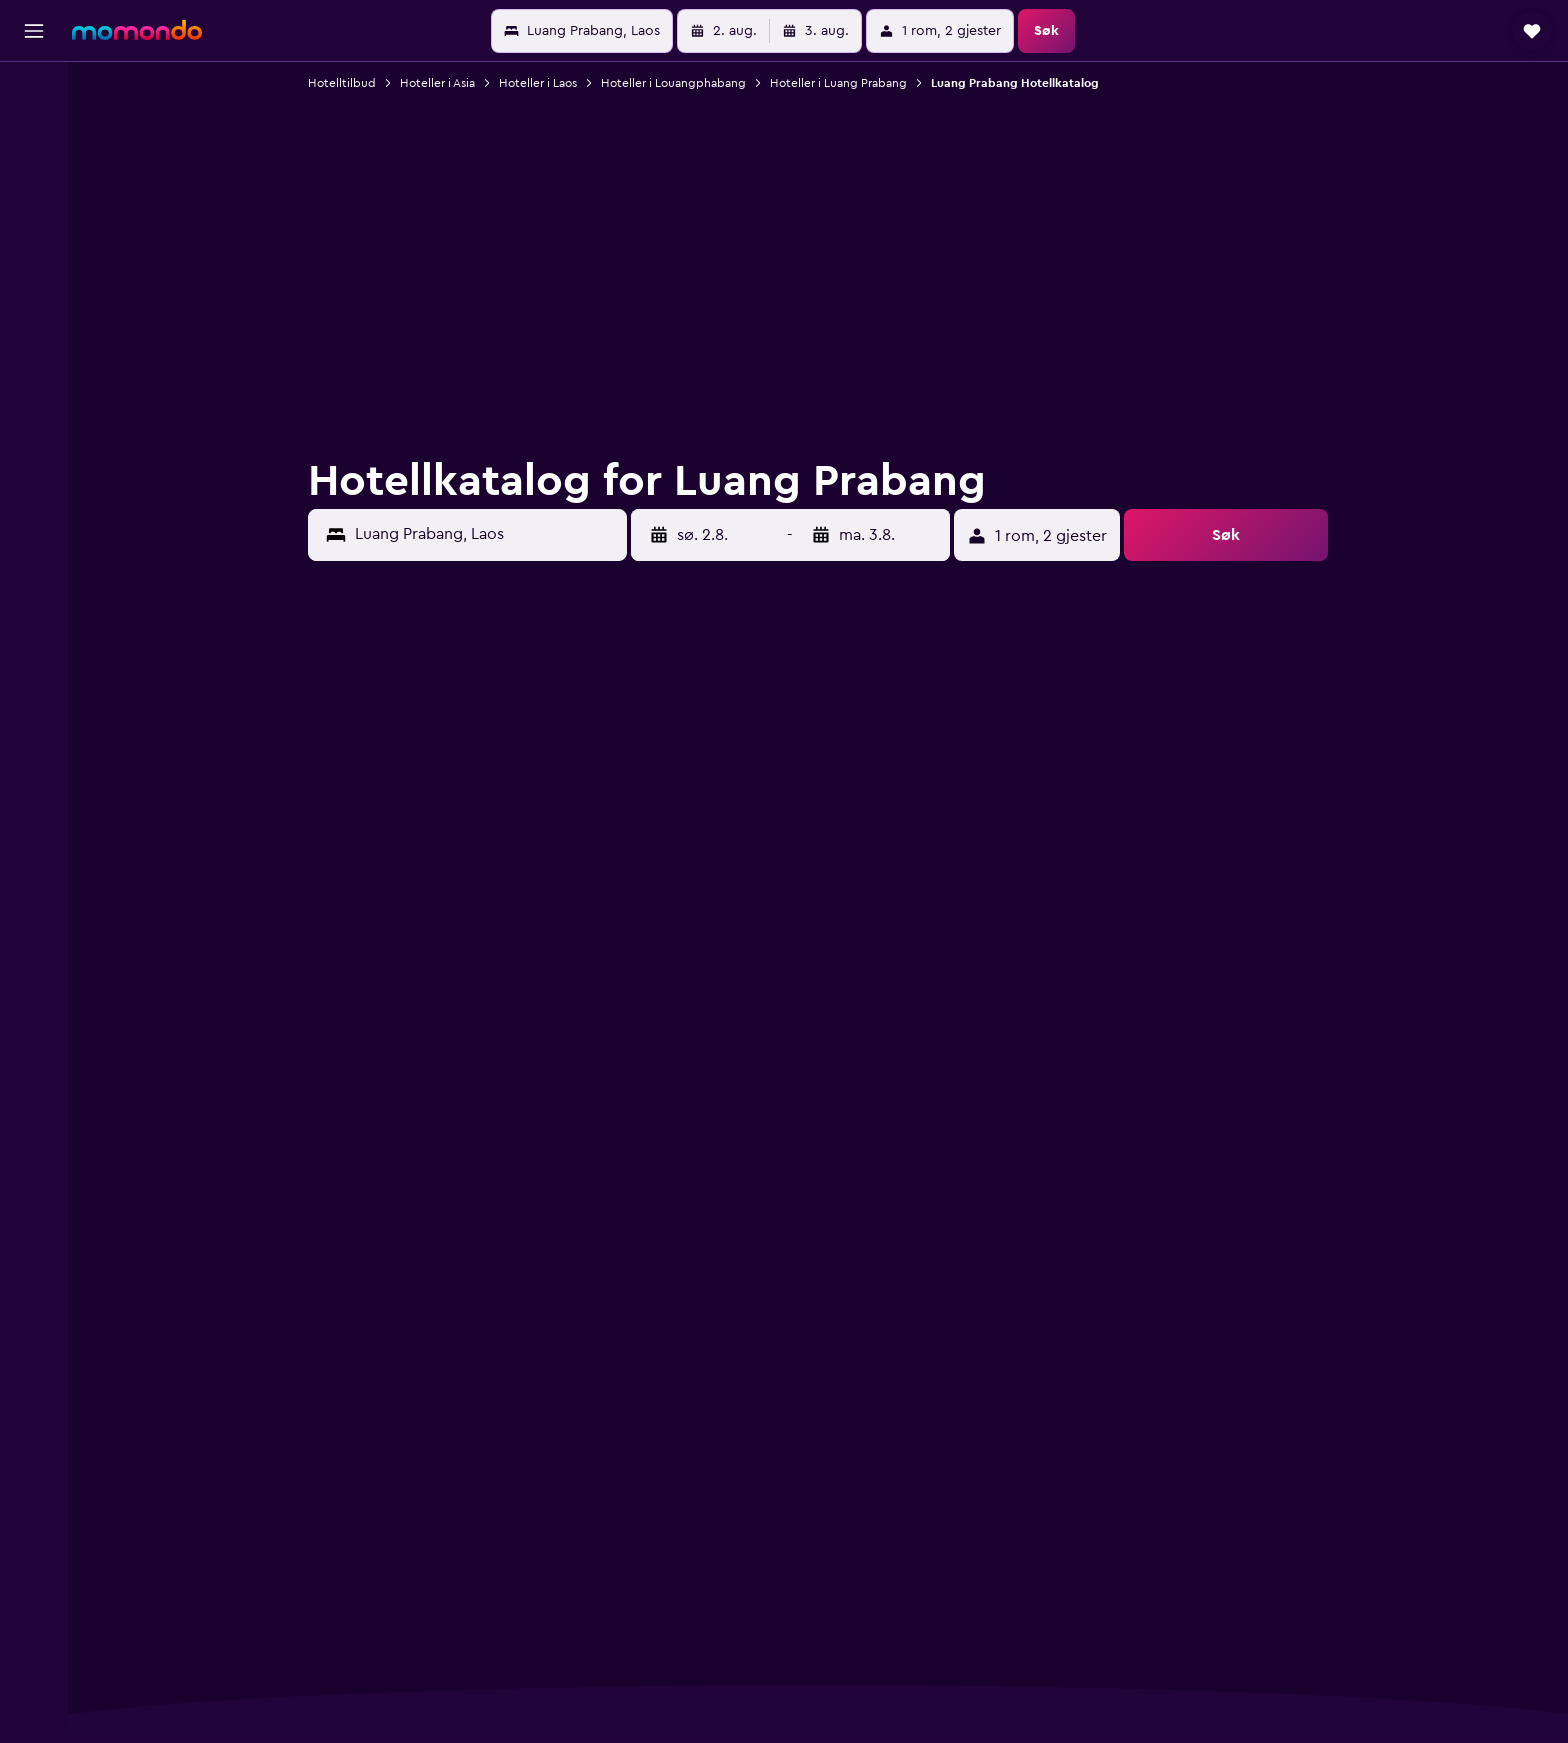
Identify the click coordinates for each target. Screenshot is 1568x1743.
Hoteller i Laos (539, 83)
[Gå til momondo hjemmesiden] (137, 30)
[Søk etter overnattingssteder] (34, 134)
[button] (34, 31)
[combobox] (487, 534)
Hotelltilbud (343, 83)
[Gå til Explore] (34, 260)
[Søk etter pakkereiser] (34, 218)
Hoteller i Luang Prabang (839, 83)
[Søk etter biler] (34, 176)
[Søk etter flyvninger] (34, 92)
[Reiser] (34, 317)
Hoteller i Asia (438, 83)
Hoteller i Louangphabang (674, 83)
